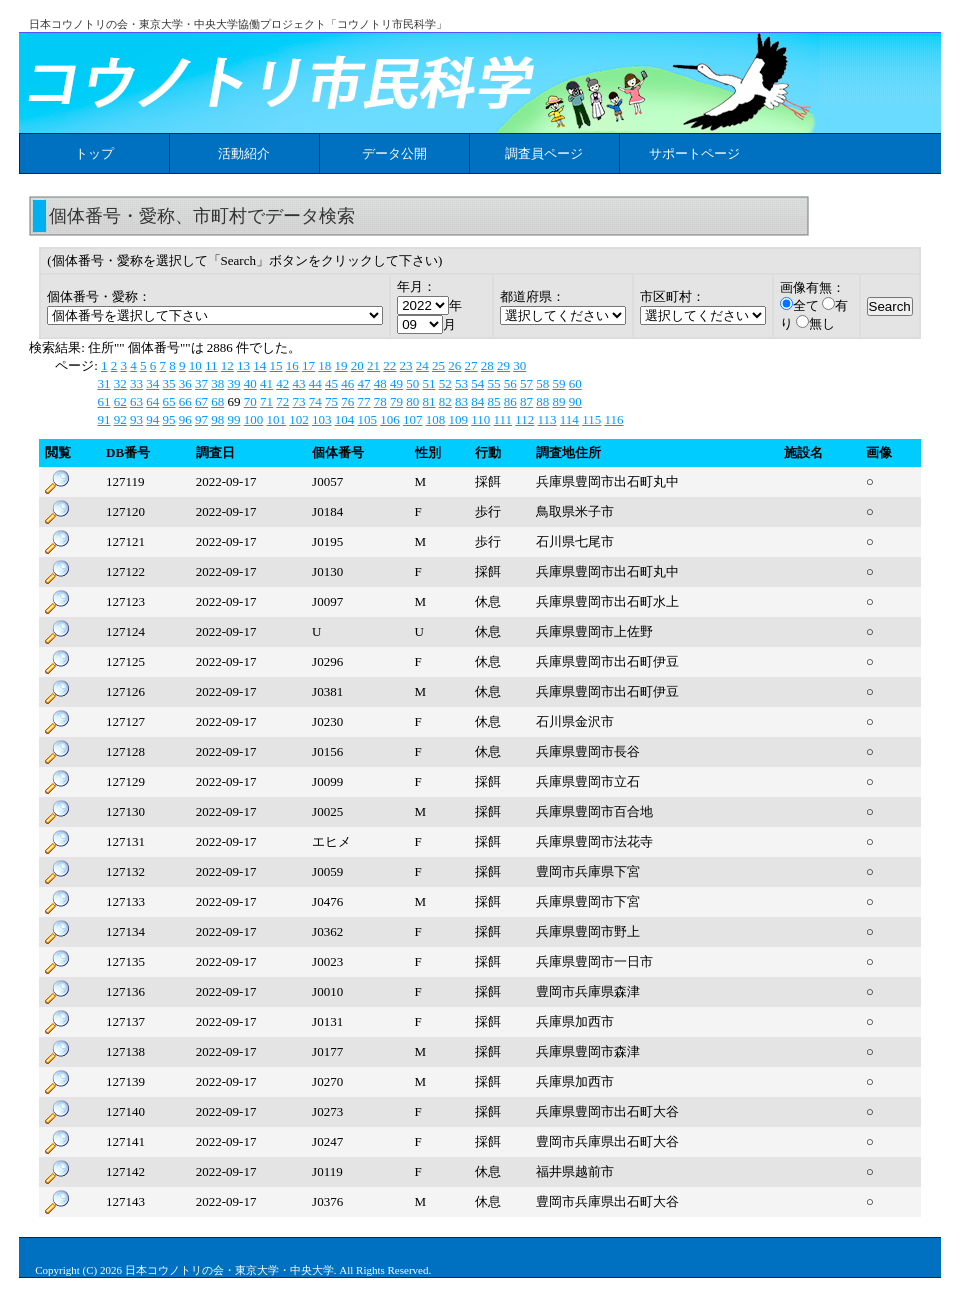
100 (254, 419)
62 (120, 401)
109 (458, 419)
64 (152, 401)
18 (324, 365)
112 (524, 419)
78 (380, 401)
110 (480, 419)
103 (322, 419)
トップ (94, 153)
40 (250, 383)
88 (542, 401)
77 (363, 401)
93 (136, 419)
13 (243, 365)
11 (211, 365)
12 (227, 365)
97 (201, 419)
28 (487, 365)
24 (422, 365)
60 (575, 383)
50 (412, 383)
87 (526, 401)
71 (266, 401)
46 (347, 383)
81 (428, 401)
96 (185, 419)
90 (575, 401)
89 (558, 401)
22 (389, 365)
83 (461, 401)
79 (396, 401)
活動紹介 (244, 153)
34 (152, 383)
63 (136, 401)
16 (292, 365)
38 (217, 383)
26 (454, 365)
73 (298, 401)
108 (436, 419)
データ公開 (394, 153)
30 (519, 365)
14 (259, 365)
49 (396, 383)
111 (502, 419)
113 (547, 419)
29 (503, 365)
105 (367, 419)
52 (445, 383)
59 (558, 383)
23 (406, 365)
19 (341, 365)
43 (298, 383)
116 (613, 419)
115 (591, 419)
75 (331, 401)
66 (185, 401)
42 (282, 383)
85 (493, 401)
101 (276, 419)
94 (152, 419)
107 (413, 419)
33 (136, 383)
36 (185, 383)
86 (510, 401)
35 (168, 383)
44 (315, 383)
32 (120, 383)
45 (331, 383)
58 (542, 383)
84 (477, 401)
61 (103, 401)
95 (168, 419)
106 (390, 419)
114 (569, 419)
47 (363, 383)
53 (461, 383)
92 (120, 419)
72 (282, 401)
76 (347, 401)
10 (195, 365)
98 (217, 419)
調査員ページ (544, 153)
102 (299, 419)
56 (510, 383)
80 (412, 401)
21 (373, 365)
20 (357, 365)
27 (471, 365)
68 (217, 401)
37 (201, 383)
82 (445, 401)
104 (345, 419)
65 (168, 401)
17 (308, 365)
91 (103, 419)
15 (276, 365)
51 (428, 383)
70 (250, 401)
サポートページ (694, 153)
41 (266, 383)
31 (103, 383)
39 (233, 383)
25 (438, 365)
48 (380, 383)
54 (477, 383)
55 (493, 383)
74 (315, 401)
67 (201, 401)
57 (526, 383)
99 (233, 419)
